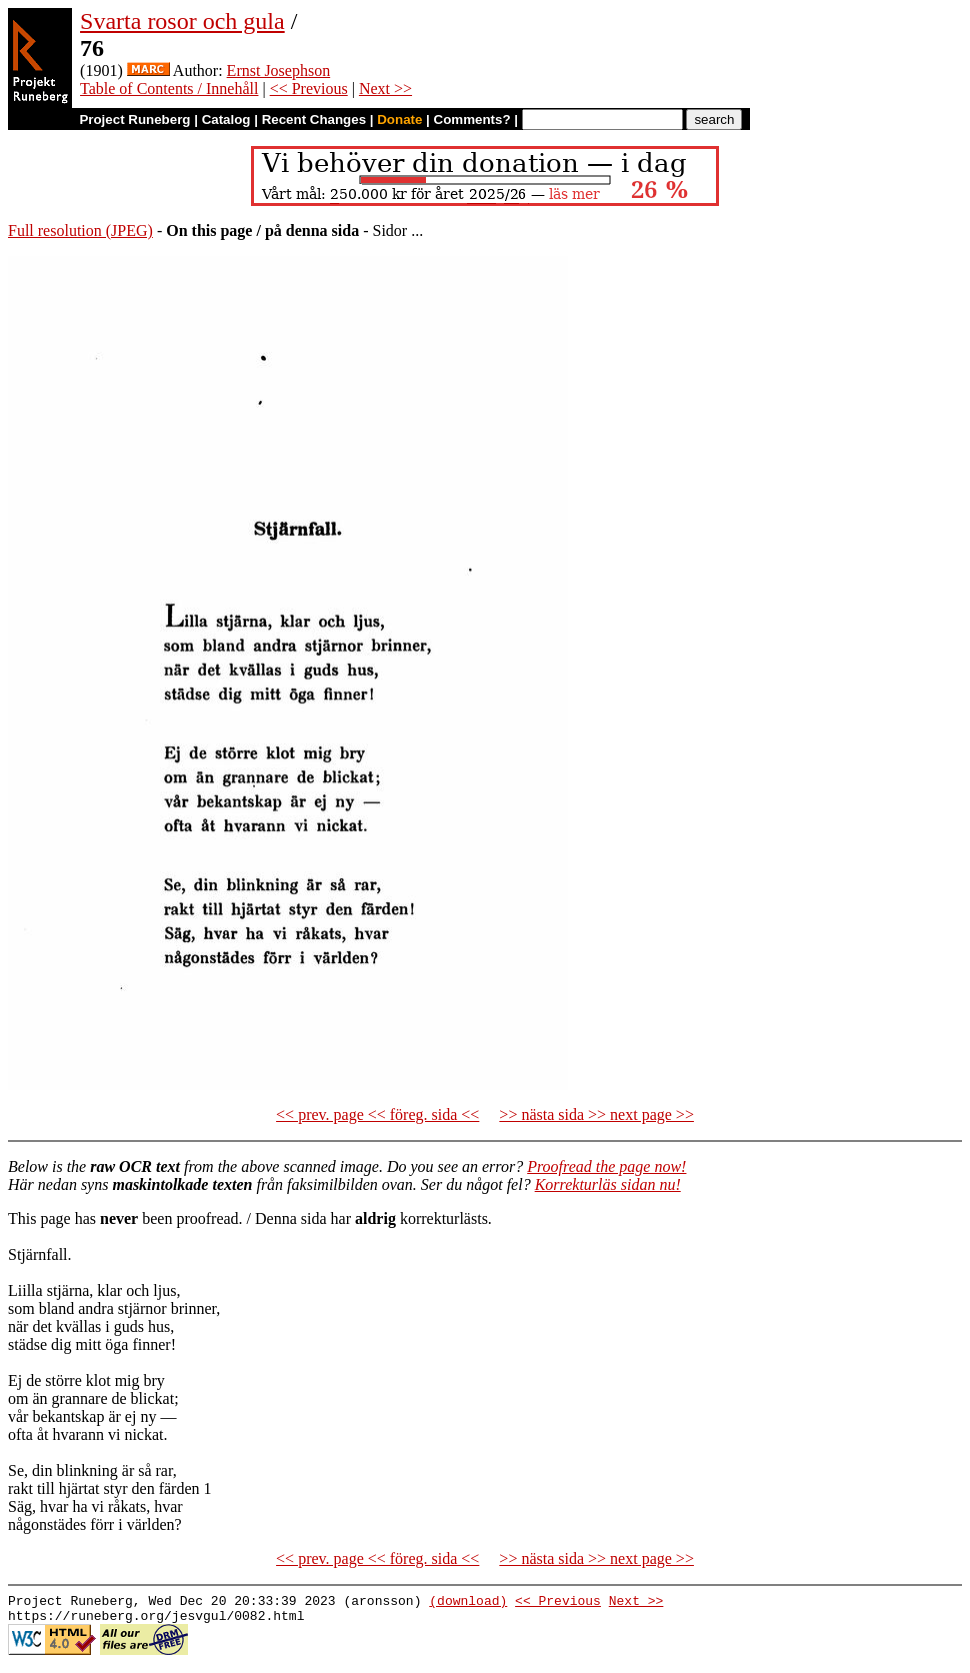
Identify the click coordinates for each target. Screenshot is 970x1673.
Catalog (226, 119)
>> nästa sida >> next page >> (596, 1114)
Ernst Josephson (279, 70)
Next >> (385, 88)
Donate (399, 119)
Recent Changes (314, 119)
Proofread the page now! (606, 1166)
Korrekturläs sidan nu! (608, 1184)
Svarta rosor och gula (182, 21)
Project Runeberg (134, 119)
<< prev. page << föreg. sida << (377, 1114)
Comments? (472, 119)
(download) (468, 1603)
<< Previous (309, 88)
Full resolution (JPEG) (80, 230)
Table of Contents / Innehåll (169, 88)
